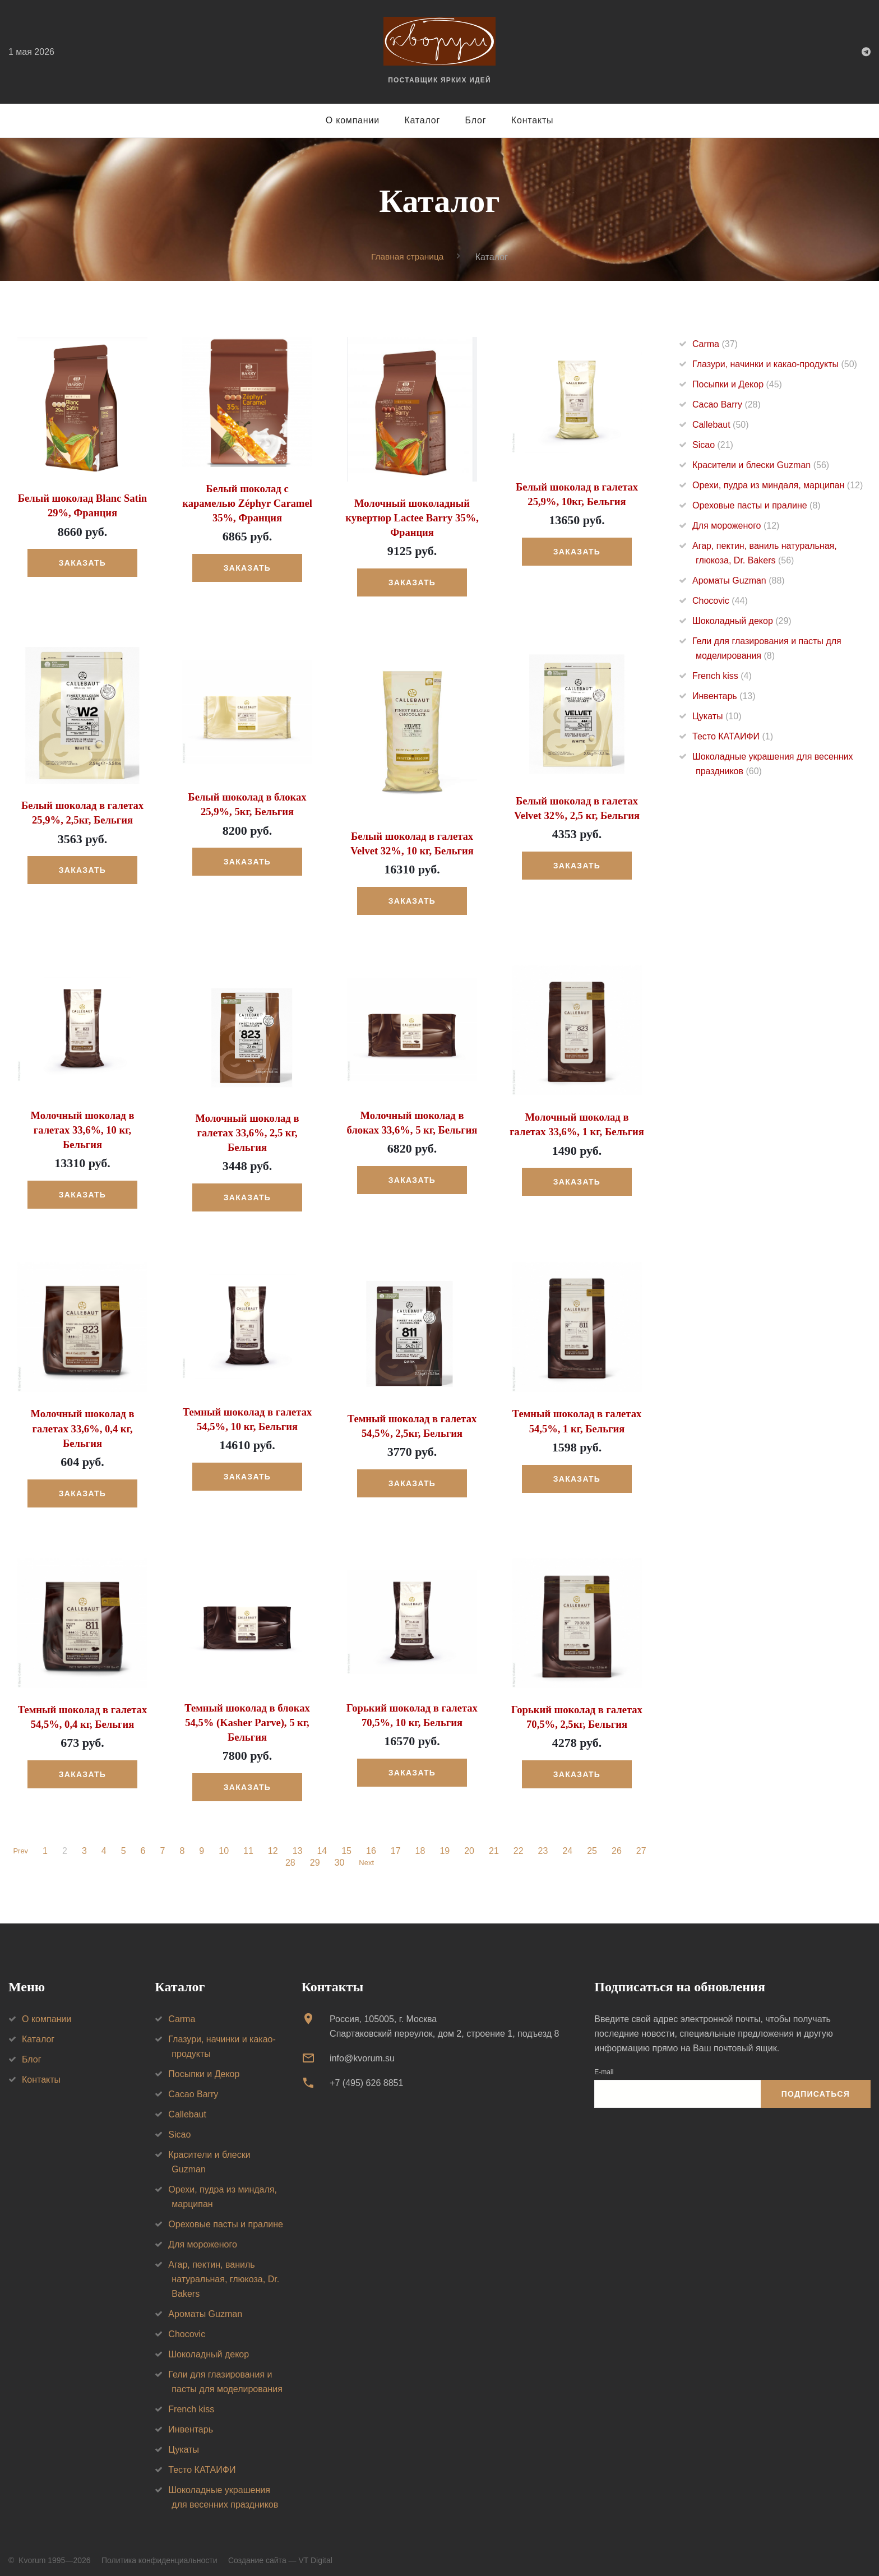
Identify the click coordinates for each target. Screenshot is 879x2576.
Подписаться (815, 2086)
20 (471, 1843)
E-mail (603, 2064)
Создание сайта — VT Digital (280, 2552)
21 (496, 1843)
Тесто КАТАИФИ (732, 736)
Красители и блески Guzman (760, 465)
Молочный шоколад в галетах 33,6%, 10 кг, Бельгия (82, 1126)
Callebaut (720, 424)
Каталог (422, 120)
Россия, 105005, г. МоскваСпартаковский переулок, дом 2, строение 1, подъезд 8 (444, 2018)
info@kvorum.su (362, 2050)
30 (337, 1855)
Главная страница (407, 256)
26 (618, 1843)
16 (373, 1843)
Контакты (532, 120)
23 (545, 1843)
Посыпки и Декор (737, 384)
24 (570, 1843)
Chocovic (720, 600)
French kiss (722, 676)
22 (520, 1843)
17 (397, 1843)
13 (299, 1843)
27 (643, 1843)
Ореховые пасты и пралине (756, 505)
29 (313, 1855)
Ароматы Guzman (738, 580)
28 (289, 1855)
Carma (715, 344)
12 (275, 1843)
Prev (20, 1843)
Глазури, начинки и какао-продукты (774, 364)
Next (366, 1855)
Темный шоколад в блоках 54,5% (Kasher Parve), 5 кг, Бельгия (247, 1715)
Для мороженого (735, 525)
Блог (476, 120)
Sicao (712, 445)
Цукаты (716, 716)
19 (447, 1843)
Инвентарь (724, 696)
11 (250, 1843)
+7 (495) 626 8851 (366, 2075)
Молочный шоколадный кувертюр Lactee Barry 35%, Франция (412, 517)
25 (594, 1843)
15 (348, 1843)
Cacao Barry (726, 404)
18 (422, 1843)
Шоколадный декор (742, 621)
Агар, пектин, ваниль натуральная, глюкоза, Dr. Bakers (223, 2271)
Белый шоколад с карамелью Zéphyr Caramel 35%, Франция (247, 502)
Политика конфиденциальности (159, 2552)
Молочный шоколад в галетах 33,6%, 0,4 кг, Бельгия (82, 1423)
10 (225, 1843)
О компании (353, 120)
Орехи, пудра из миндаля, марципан (777, 485)
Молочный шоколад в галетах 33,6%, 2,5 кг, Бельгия (247, 1129)
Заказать (82, 562)
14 (324, 1843)
